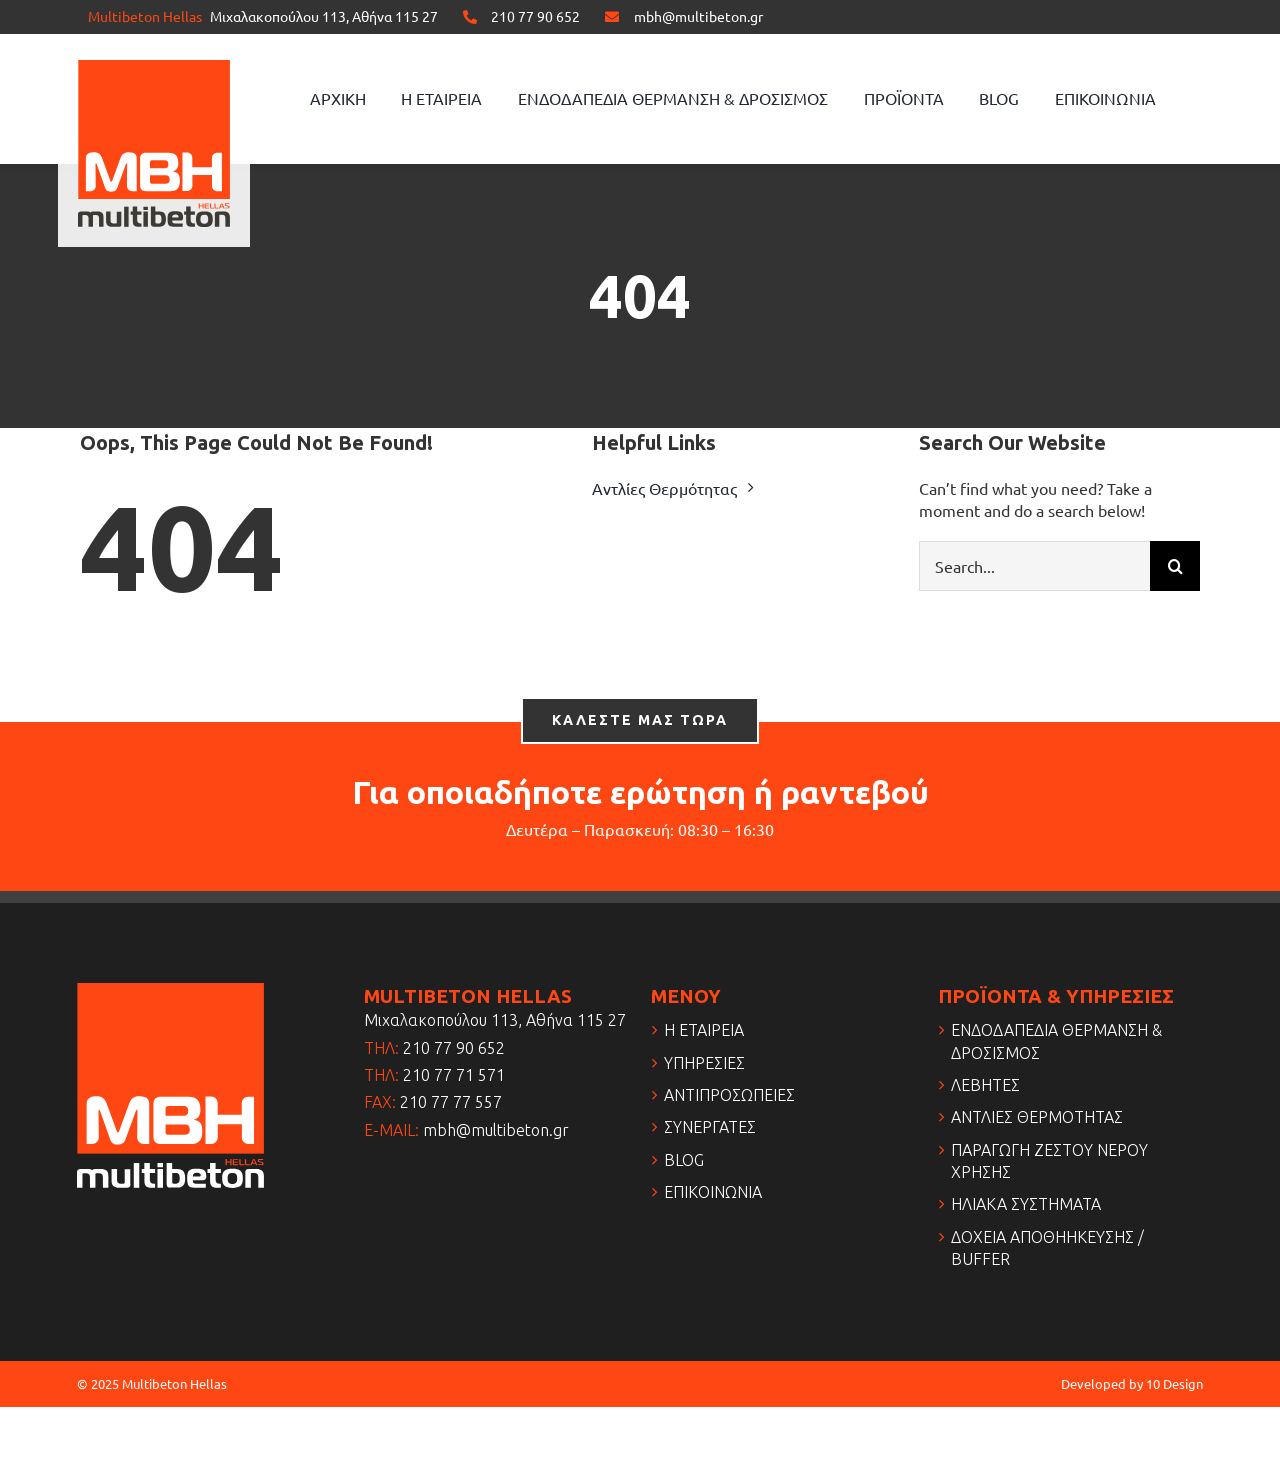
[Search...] (1034, 566)
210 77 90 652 (535, 16)
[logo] (154, 68)
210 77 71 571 (454, 1075)
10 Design (1174, 1383)
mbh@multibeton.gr (698, 16)
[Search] (1175, 566)
